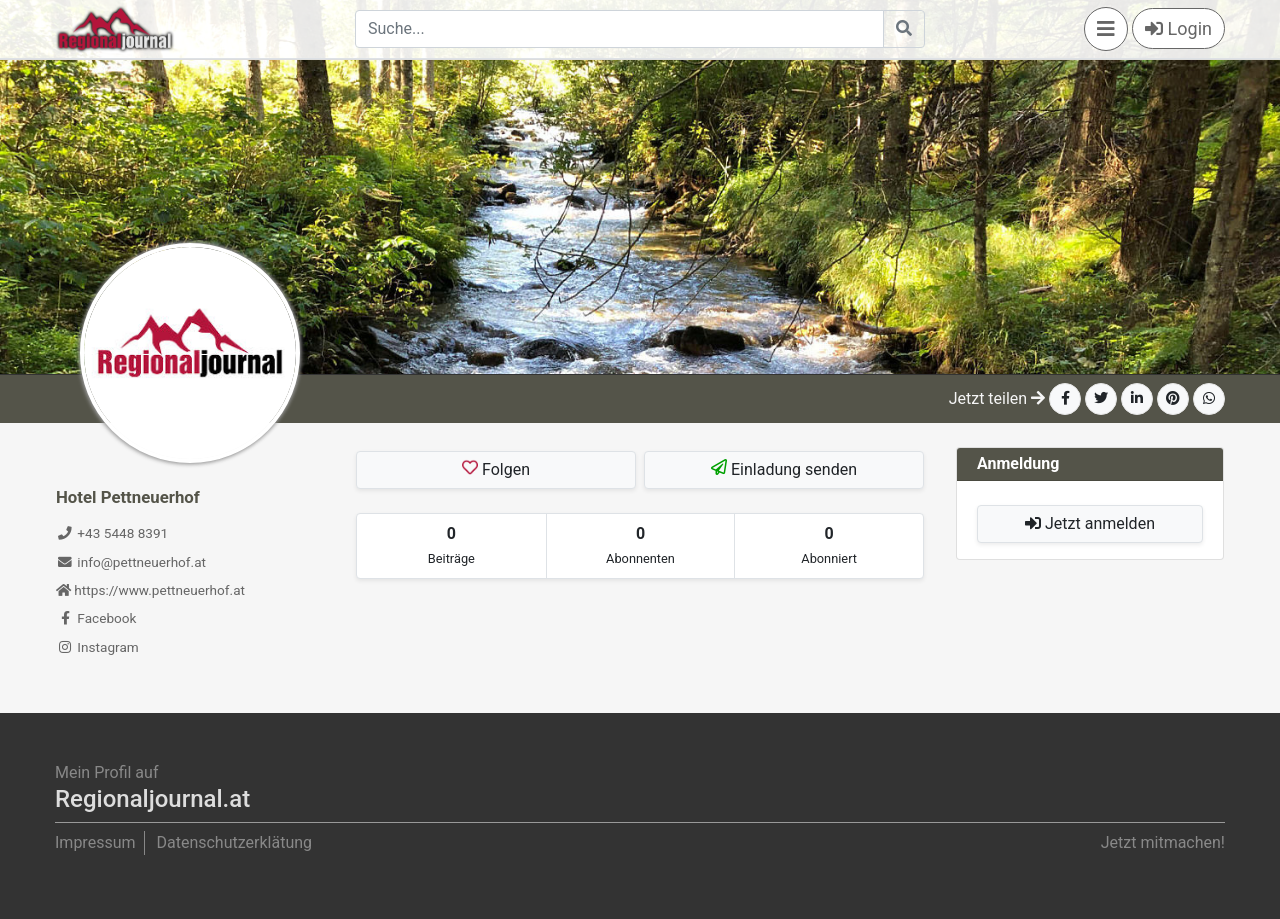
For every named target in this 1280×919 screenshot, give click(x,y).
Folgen (496, 469)
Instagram (97, 647)
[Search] (619, 29)
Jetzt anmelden (1090, 523)
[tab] (451, 546)
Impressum (95, 842)
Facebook (96, 618)
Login (1178, 28)
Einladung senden (784, 469)
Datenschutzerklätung (234, 842)
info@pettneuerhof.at (131, 562)
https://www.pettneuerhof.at (150, 590)
